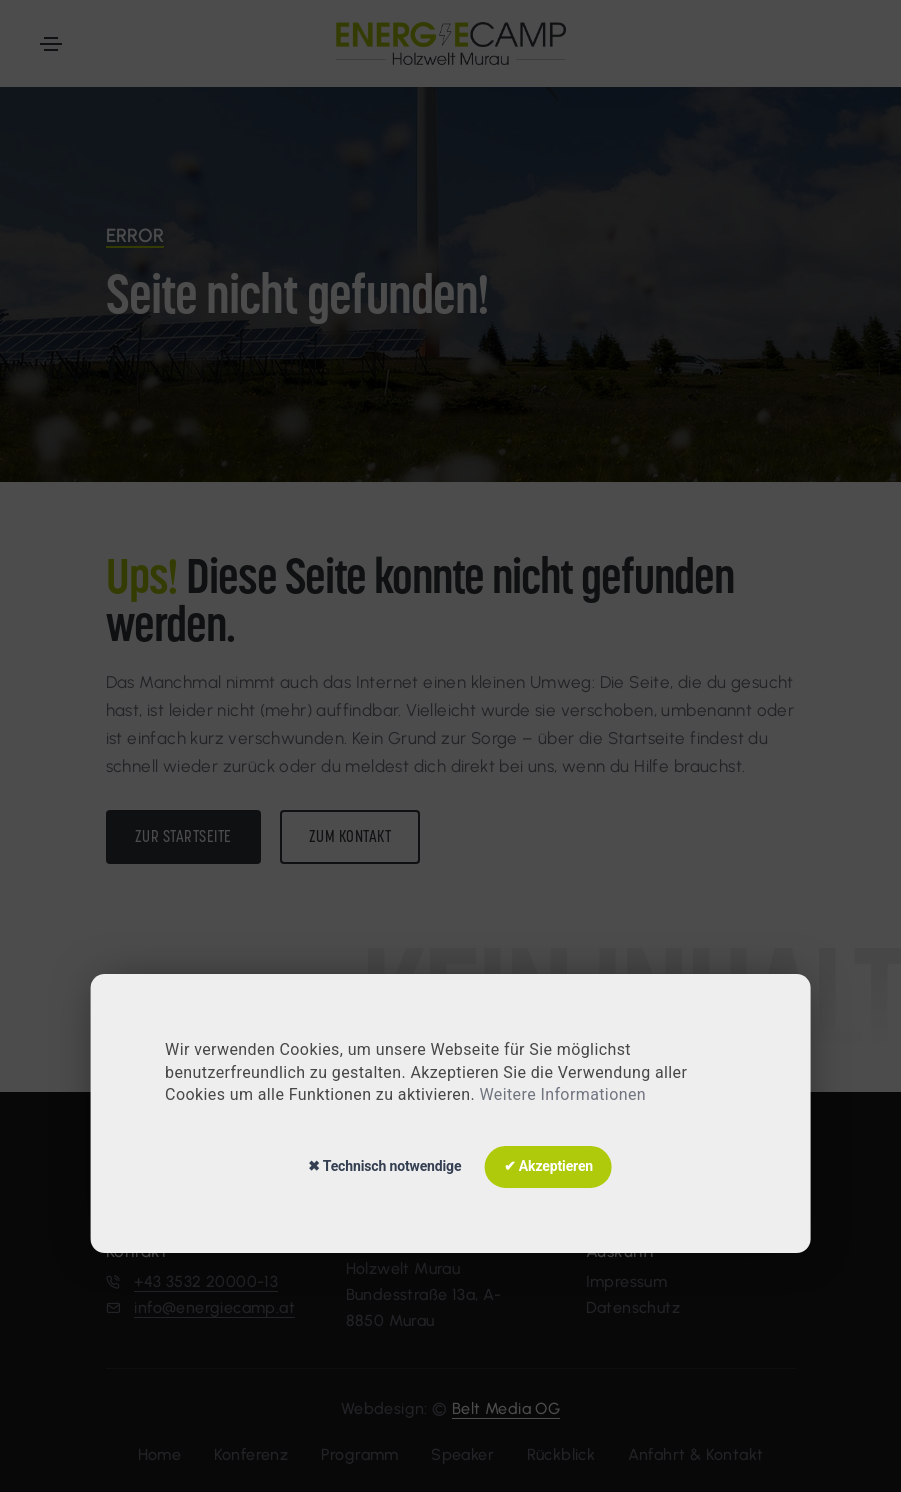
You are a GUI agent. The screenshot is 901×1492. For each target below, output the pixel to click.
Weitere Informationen (562, 1094)
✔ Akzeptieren (548, 1166)
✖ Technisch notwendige (384, 1166)
